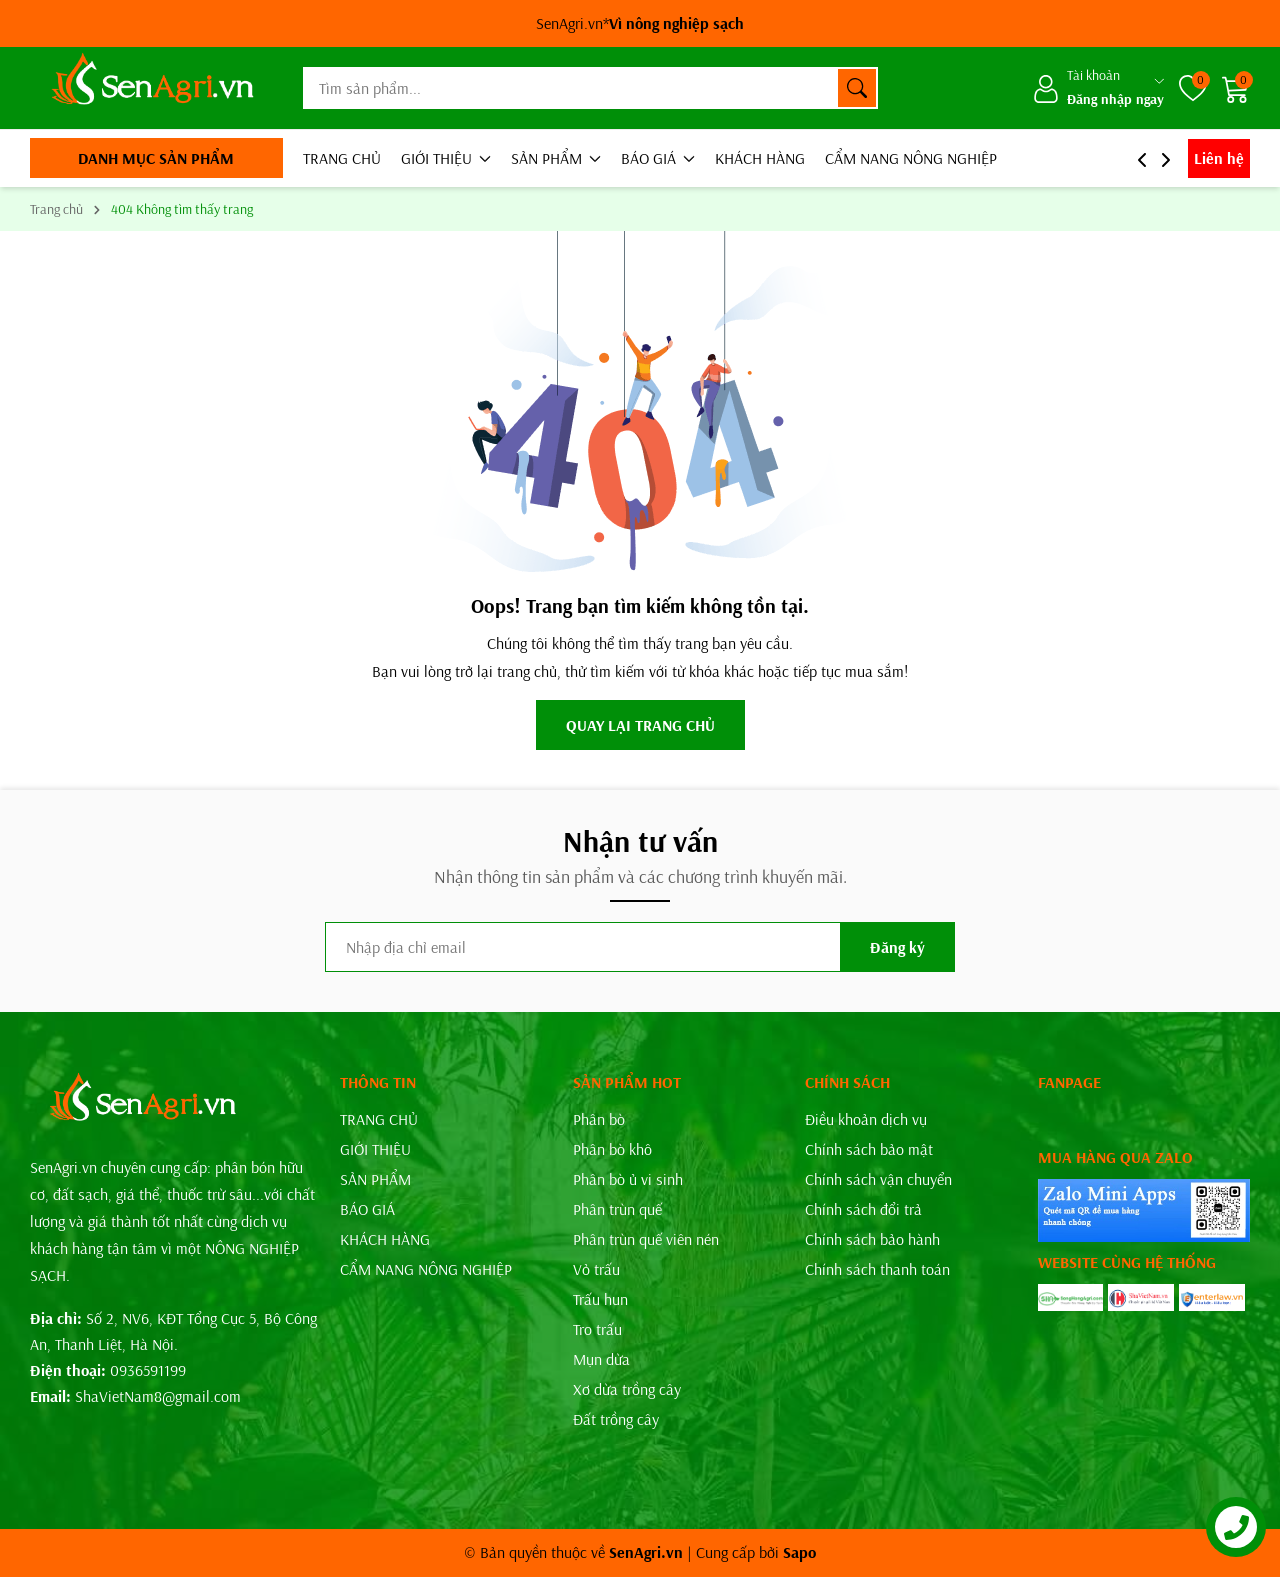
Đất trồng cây (616, 1419)
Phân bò (599, 1119)
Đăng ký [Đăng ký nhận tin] (897, 947)
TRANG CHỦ (342, 158)
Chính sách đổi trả (863, 1209)
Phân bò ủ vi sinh (628, 1179)
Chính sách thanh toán (877, 1269)
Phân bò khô (612, 1149)
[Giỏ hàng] (1236, 88)
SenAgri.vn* (640, 23)
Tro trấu (597, 1329)
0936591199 (148, 1370)
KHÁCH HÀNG (760, 158)
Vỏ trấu (596, 1269)
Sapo (799, 1552)
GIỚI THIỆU (446, 158)
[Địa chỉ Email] (640, 947)
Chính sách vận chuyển (878, 1179)
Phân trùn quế (617, 1209)
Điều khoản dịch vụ (866, 1119)
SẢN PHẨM (556, 158)
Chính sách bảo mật (869, 1149)
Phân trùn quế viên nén (646, 1239)
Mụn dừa (601, 1359)
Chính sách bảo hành (872, 1239)
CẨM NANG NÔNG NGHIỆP (911, 158)
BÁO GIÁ (658, 158)
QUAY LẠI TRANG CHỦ (640, 725)
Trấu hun (600, 1299)
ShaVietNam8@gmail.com (158, 1396)
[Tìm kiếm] (857, 88)
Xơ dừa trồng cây (627, 1389)
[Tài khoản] (1098, 88)
